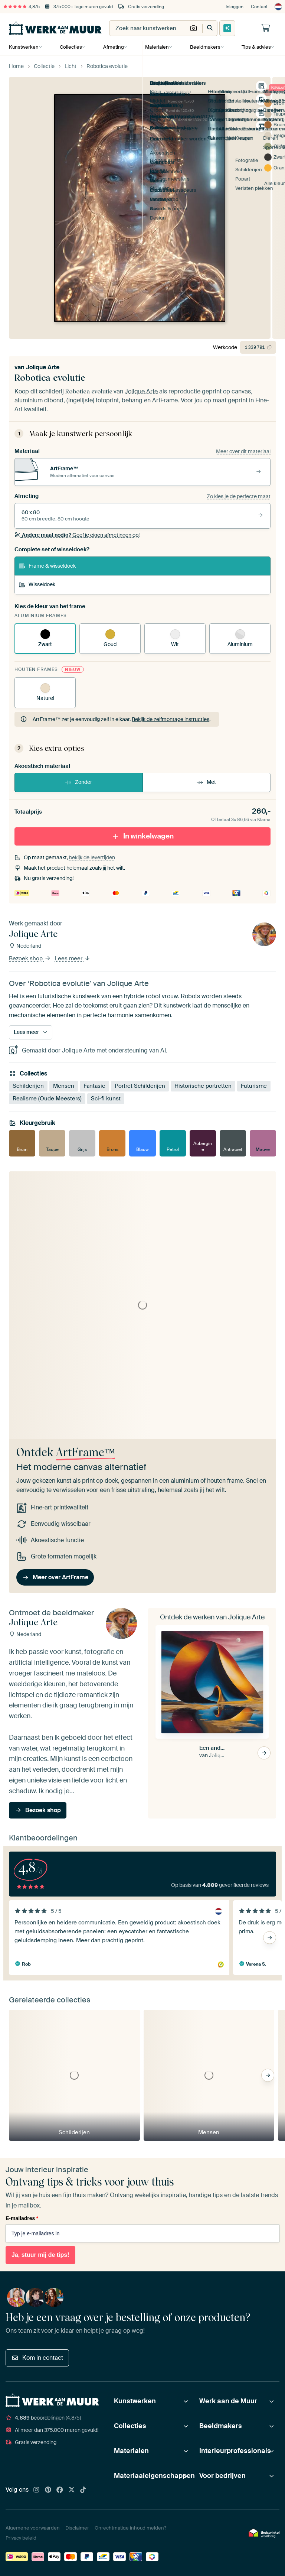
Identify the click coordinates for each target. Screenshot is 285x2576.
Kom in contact (37, 2358)
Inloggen (234, 7)
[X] (72, 2490)
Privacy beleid (21, 2538)
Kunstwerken (24, 47)
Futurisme (254, 1086)
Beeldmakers (204, 47)
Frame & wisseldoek (47, 565)
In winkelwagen (142, 836)
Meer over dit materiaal (243, 451)
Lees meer (73, 958)
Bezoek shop (30, 958)
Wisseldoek (37, 584)
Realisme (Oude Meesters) (47, 1098)
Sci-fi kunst (106, 1098)
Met (206, 782)
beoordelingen (43, 2417)
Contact (259, 7)
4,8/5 (21, 7)
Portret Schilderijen (140, 1086)
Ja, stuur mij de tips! (40, 2255)
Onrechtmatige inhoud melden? (130, 2528)
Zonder (78, 782)
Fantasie (94, 1086)
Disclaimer (77, 2528)
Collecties (70, 47)
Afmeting (112, 47)
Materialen (156, 47)
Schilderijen (28, 1086)
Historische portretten (203, 1086)
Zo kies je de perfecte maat (239, 496)
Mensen (63, 1086)
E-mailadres (22, 2218)
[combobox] (148, 28)
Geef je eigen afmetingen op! (77, 535)
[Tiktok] (83, 2490)
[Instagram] (36, 2490)
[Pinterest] (48, 2490)
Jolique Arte (42, 367)
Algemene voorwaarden (33, 2528)
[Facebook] (60, 2490)
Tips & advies (254, 47)
